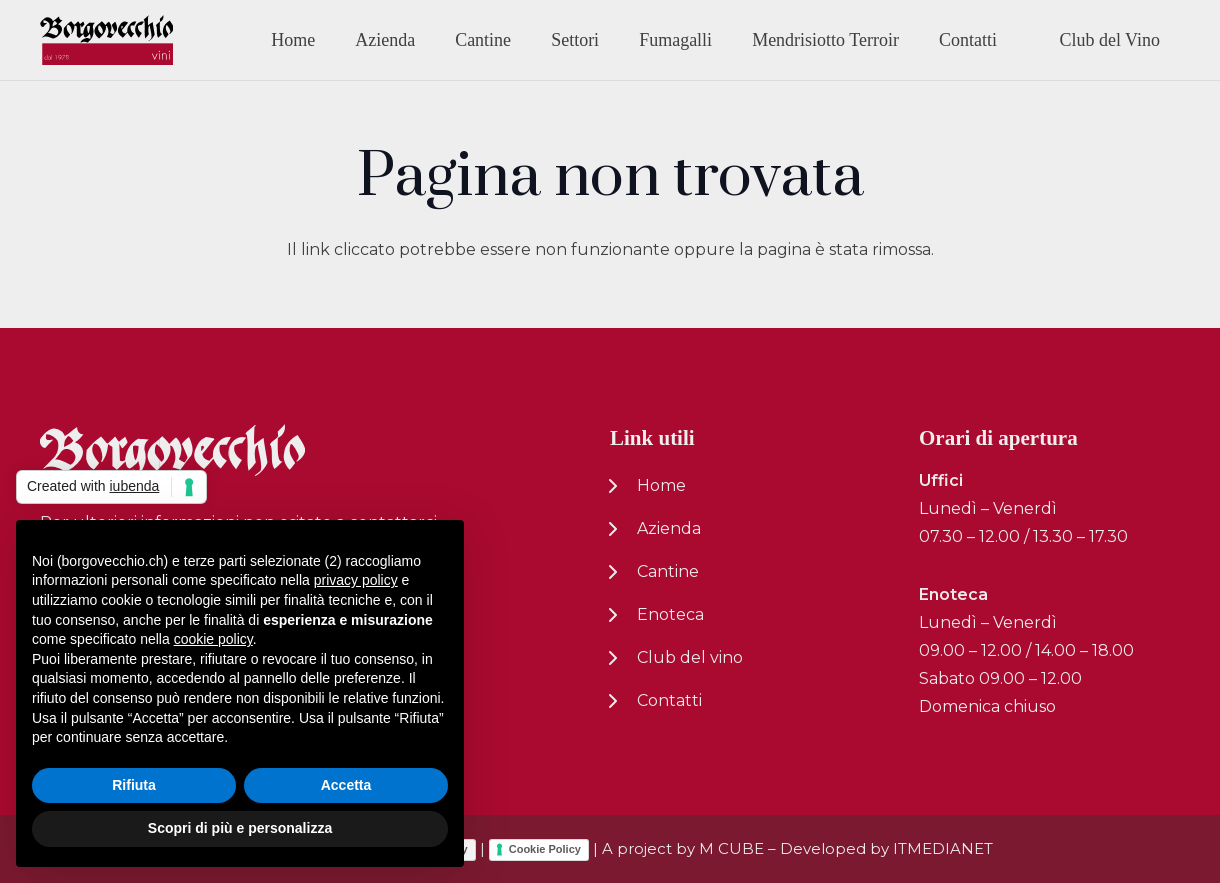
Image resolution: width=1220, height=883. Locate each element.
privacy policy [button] (356, 580)
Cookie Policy (545, 849)
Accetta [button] (346, 785)
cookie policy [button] (213, 639)
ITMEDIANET (943, 848)
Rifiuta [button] (134, 785)
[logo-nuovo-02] (106, 40)
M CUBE (731, 848)
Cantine (668, 571)
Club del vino (690, 657)
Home (661, 485)
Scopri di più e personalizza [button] (240, 828)
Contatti (669, 700)
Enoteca (670, 614)
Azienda (669, 528)
